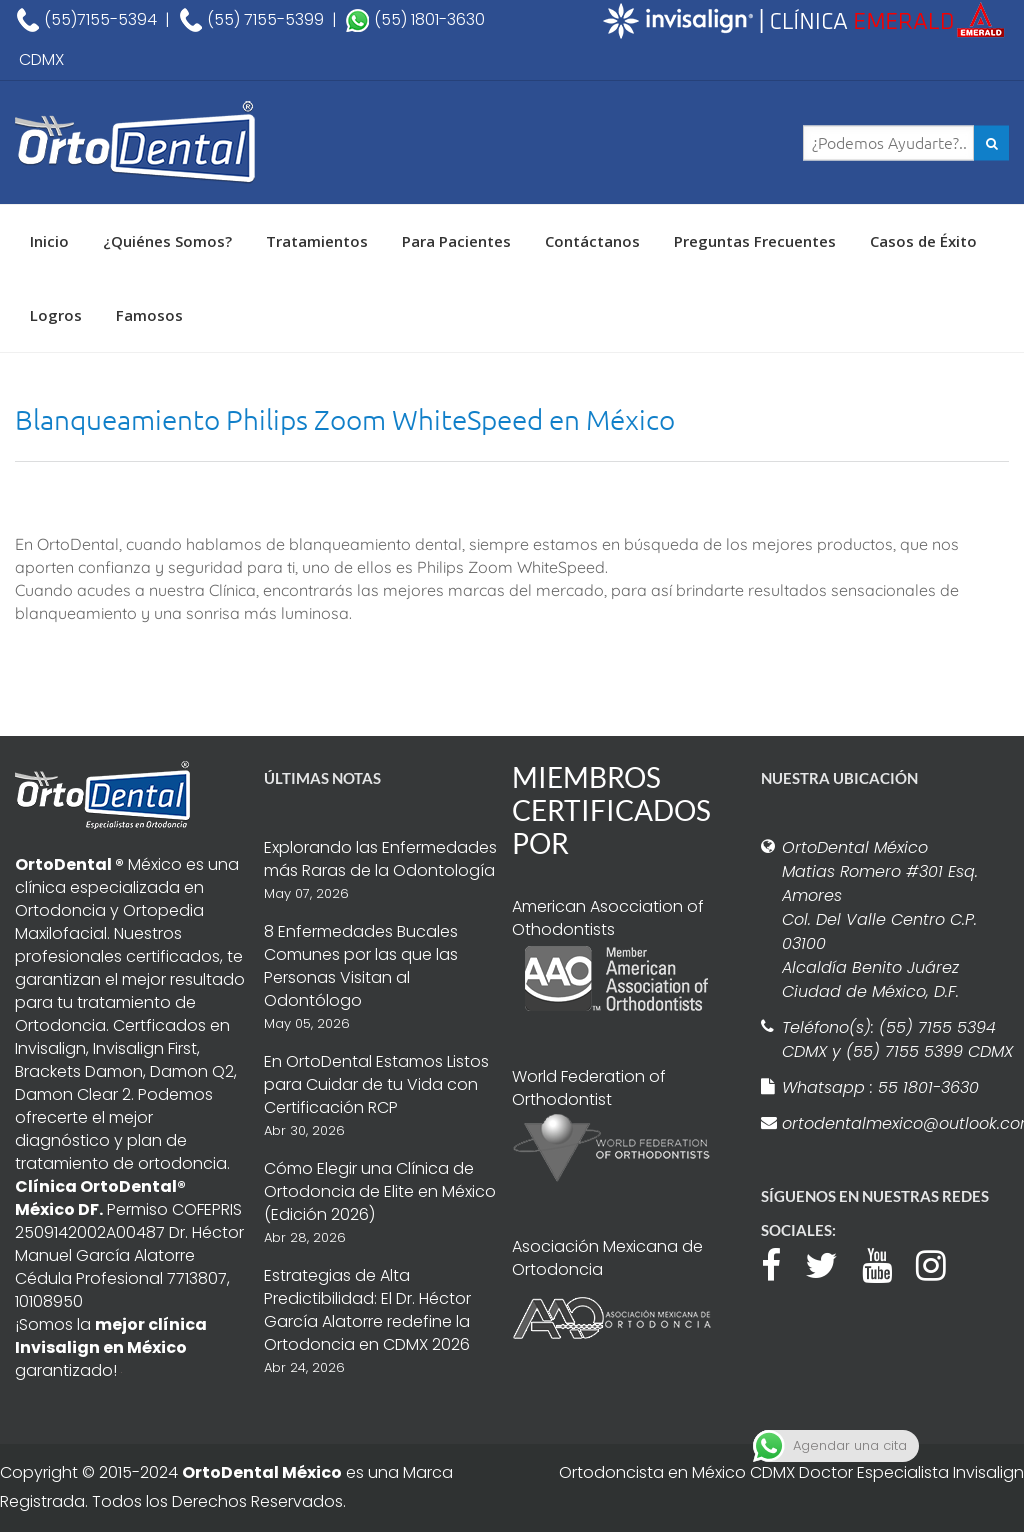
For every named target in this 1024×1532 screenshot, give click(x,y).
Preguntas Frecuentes (755, 241)
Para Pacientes (456, 241)
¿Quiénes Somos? (167, 241)
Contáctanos (592, 241)
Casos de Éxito (923, 241)
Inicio (49, 241)
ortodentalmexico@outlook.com (898, 1123)
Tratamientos (317, 241)
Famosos (149, 315)
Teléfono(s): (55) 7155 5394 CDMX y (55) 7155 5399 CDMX (897, 1039)
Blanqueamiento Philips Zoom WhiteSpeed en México (345, 419)
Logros (56, 315)
